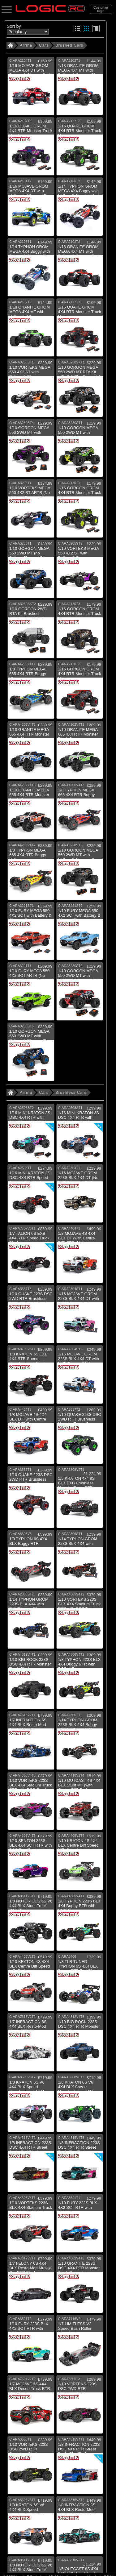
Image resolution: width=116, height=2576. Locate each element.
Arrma (26, 45)
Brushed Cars (69, 45)
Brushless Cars (71, 1092)
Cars (44, 45)
